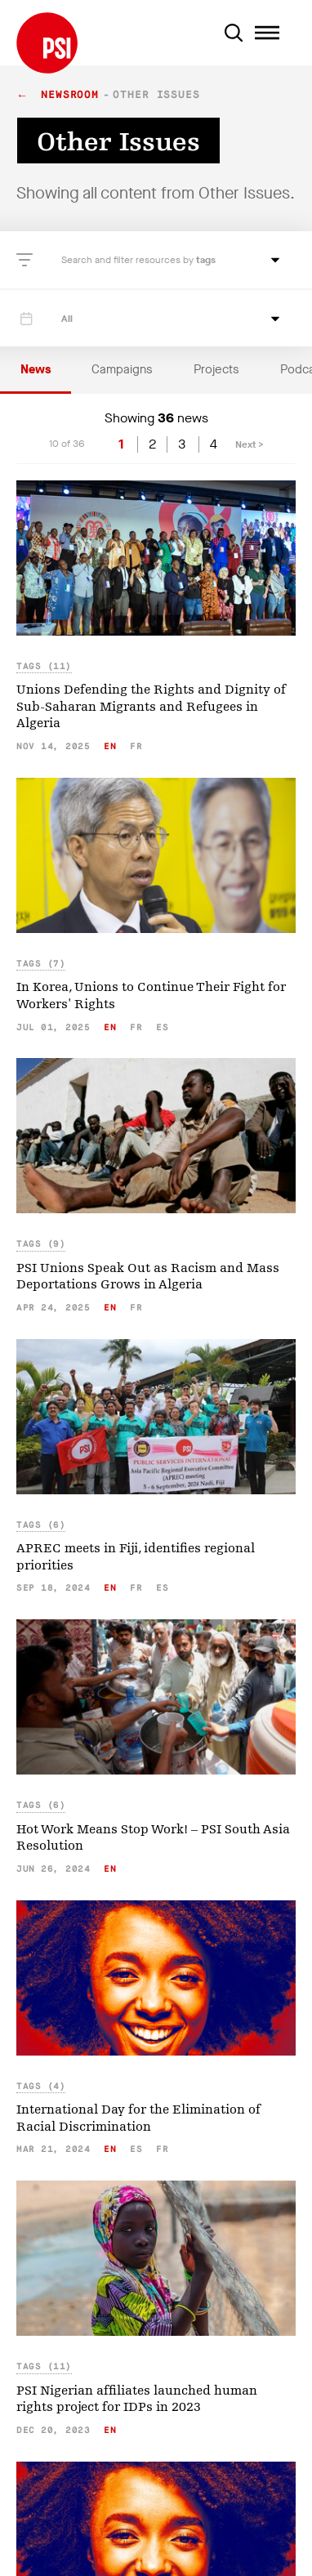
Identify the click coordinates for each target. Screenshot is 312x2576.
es (162, 1027)
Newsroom (70, 95)
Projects (216, 369)
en (110, 746)
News (35, 369)
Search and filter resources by (128, 259)
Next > (249, 444)
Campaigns (122, 369)
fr (136, 746)
